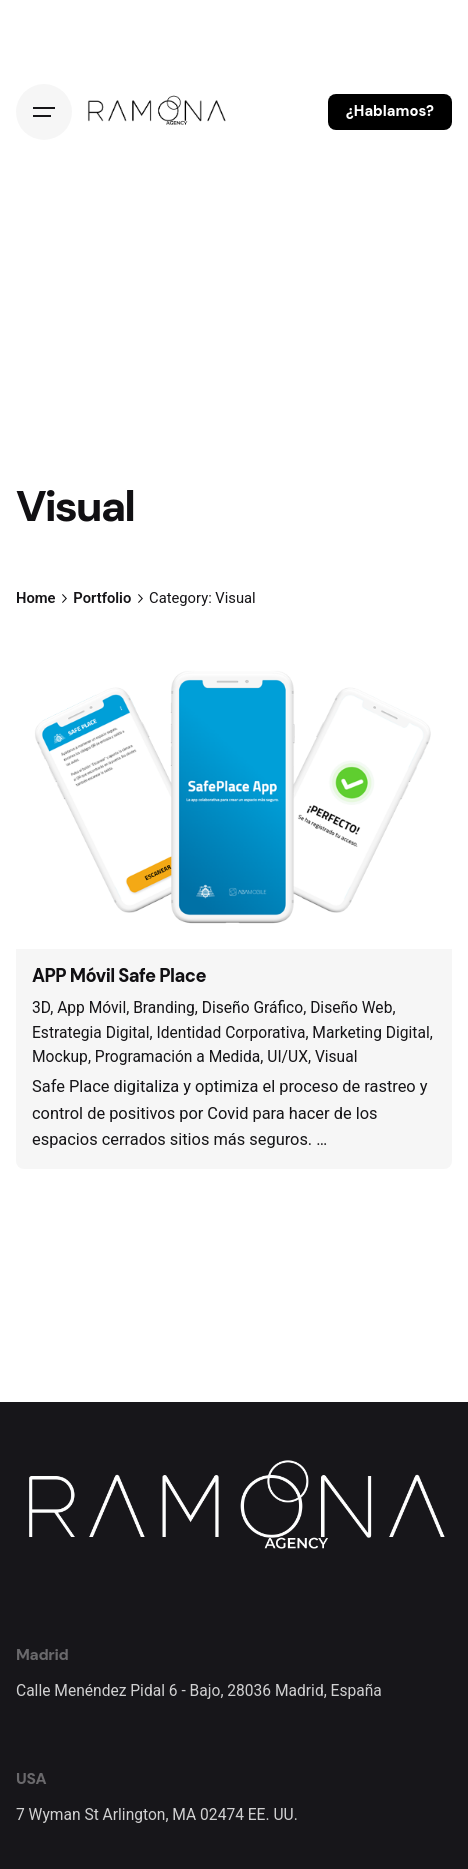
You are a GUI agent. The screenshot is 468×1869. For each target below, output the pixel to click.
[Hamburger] (44, 112)
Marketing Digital (370, 1033)
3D (41, 1008)
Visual (336, 1057)
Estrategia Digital (91, 1033)
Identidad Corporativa (231, 1033)
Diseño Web (351, 1008)
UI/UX (287, 1057)
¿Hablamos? (390, 111)
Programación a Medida (178, 1057)
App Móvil (91, 1008)
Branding (164, 1008)
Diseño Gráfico (252, 1008)
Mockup (60, 1057)
